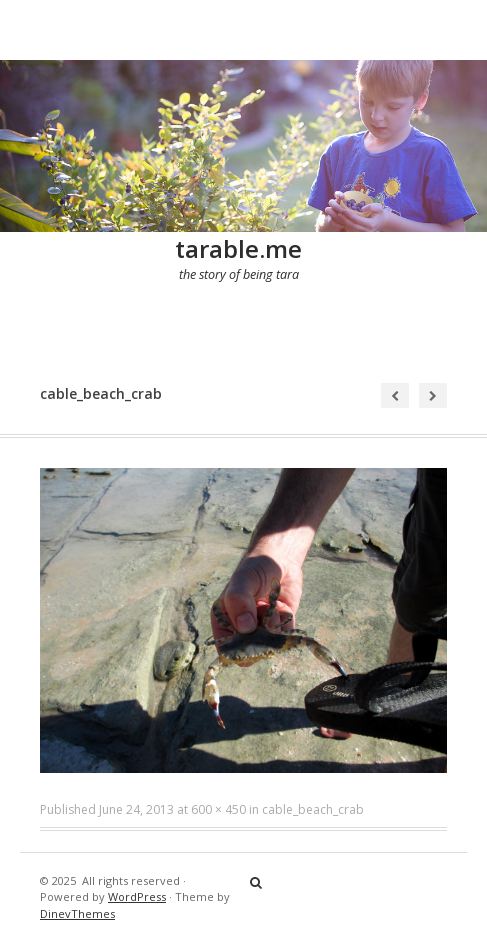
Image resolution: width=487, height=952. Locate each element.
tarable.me (238, 248)
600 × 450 (218, 809)
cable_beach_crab (313, 809)
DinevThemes (77, 913)
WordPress (137, 896)
